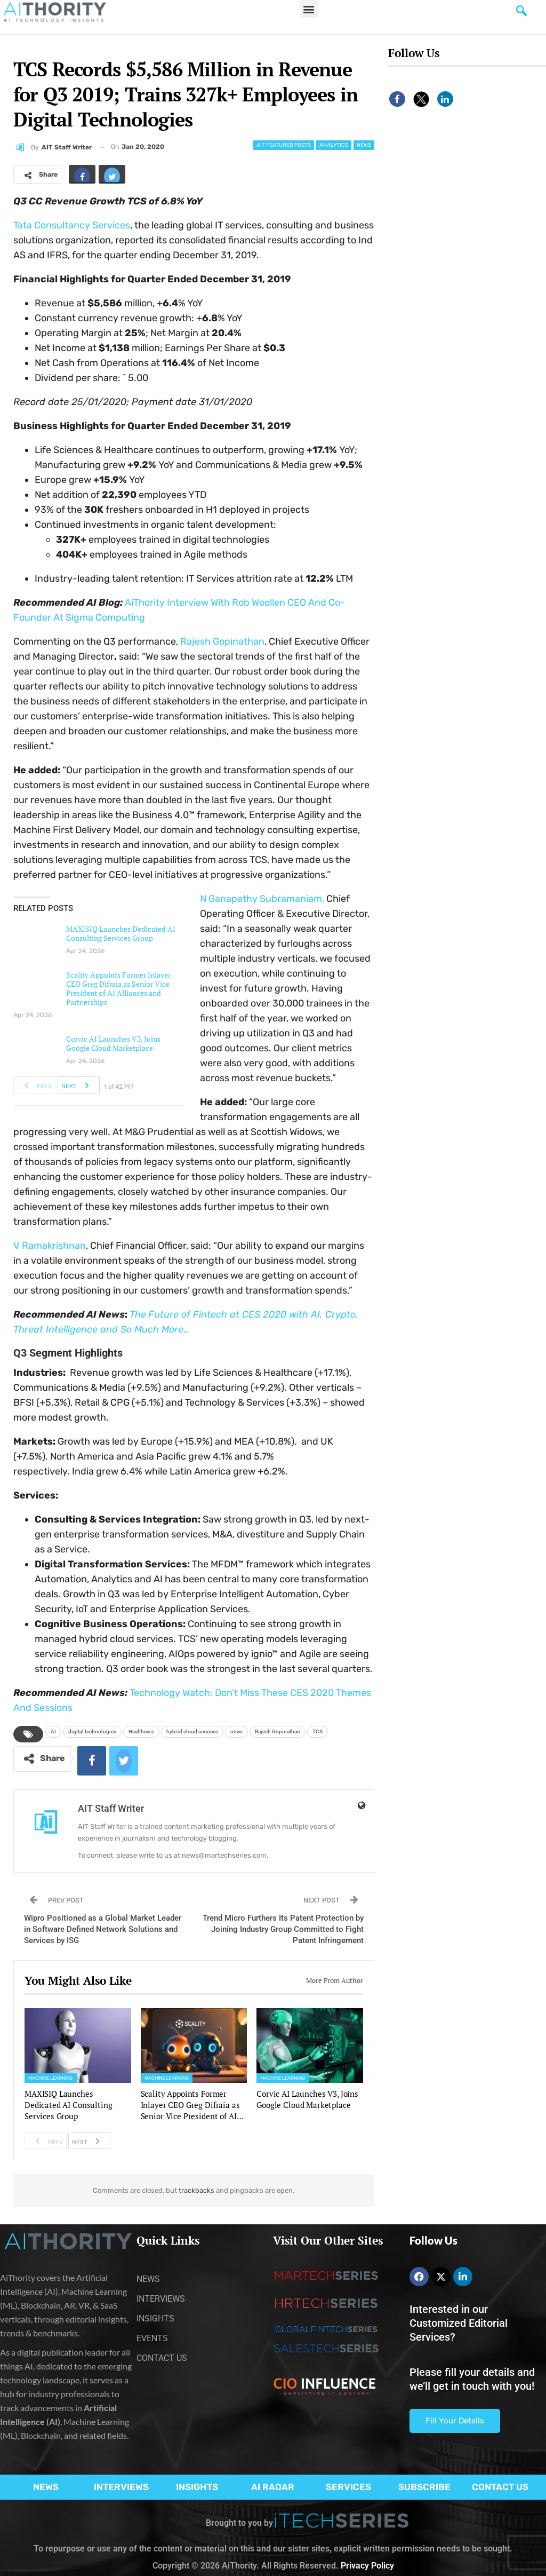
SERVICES (348, 2487)
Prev (35, 1085)
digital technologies (92, 1731)
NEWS (46, 2487)
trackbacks (196, 2190)
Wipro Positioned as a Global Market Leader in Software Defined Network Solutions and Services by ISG (102, 1929)
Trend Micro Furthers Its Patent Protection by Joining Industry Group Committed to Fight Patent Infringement (283, 1929)
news (236, 1731)
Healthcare (141, 1731)
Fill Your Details (454, 2421)
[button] (309, 9)
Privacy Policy (367, 2566)
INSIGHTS (197, 2487)
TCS (317, 1731)
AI (53, 1731)
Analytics (333, 145)
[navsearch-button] (521, 13)
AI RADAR (272, 2487)
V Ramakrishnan (49, 1245)
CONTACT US (500, 2487)
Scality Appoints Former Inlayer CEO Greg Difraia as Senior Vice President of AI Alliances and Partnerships (118, 988)
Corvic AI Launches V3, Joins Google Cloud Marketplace (113, 1043)
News (364, 145)
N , (262, 899)
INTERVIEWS (121, 2487)
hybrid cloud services (192, 1731)
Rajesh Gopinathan (277, 1731)
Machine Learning (50, 2078)
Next (78, 1085)
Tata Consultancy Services (71, 225)
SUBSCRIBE (424, 2487)
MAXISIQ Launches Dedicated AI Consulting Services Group (120, 933)
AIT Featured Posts (283, 145)
